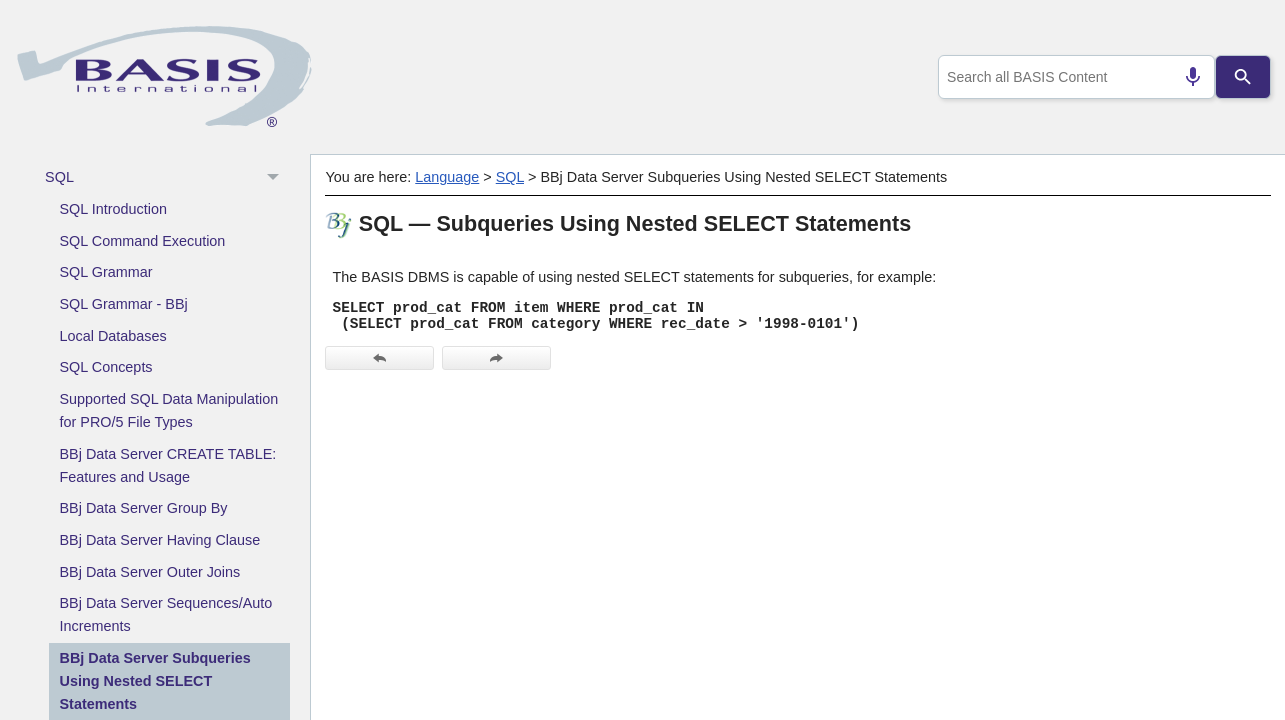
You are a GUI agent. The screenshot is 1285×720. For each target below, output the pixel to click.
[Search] (1243, 77)
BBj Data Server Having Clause (160, 540)
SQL (167, 178)
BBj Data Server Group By (144, 508)
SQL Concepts (106, 367)
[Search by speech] (1185, 77)
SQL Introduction (113, 209)
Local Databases (113, 336)
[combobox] (1073, 77)
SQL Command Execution (143, 241)
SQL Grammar (106, 272)
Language (447, 177)
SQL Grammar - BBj (124, 304)
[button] (275, 178)
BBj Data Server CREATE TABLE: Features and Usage (168, 465)
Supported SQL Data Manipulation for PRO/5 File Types (169, 410)
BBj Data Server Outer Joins (150, 572)
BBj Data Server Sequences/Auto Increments (166, 614)
